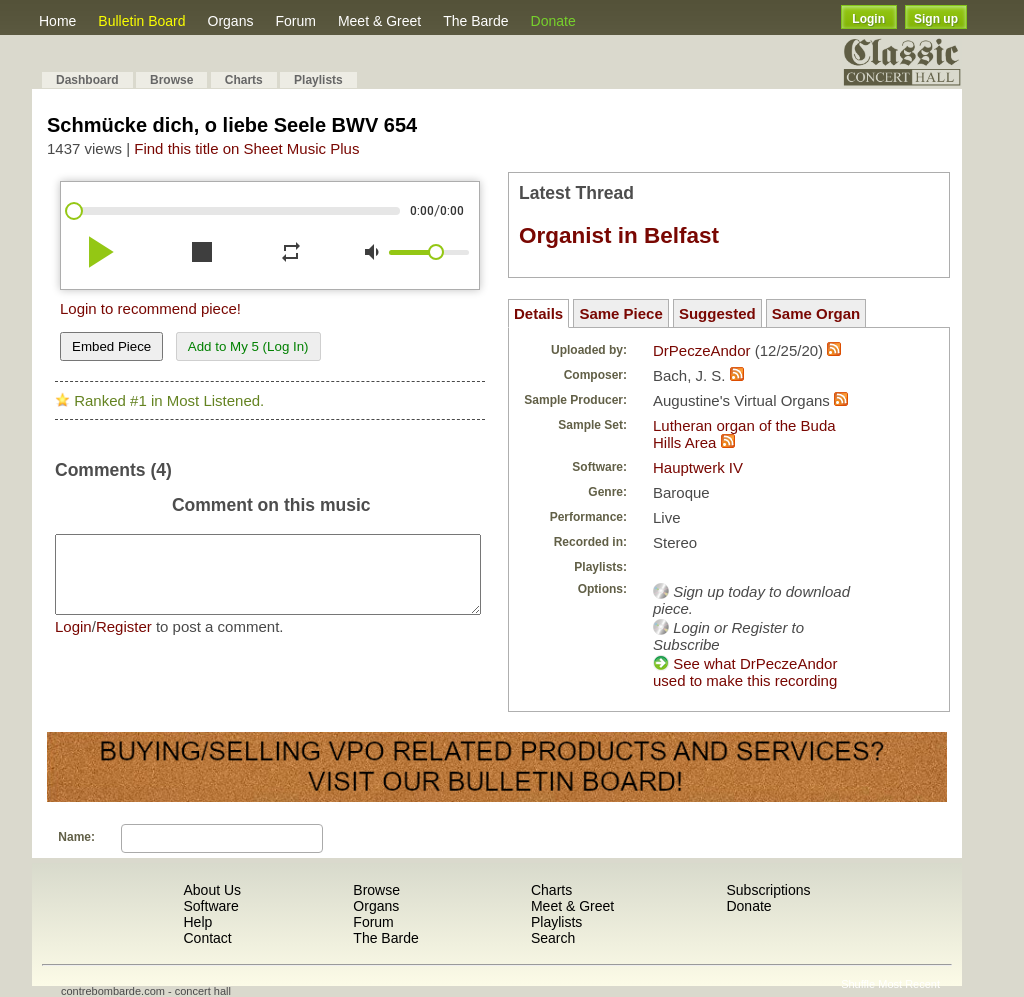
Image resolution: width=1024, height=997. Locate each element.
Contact (207, 938)
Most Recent (909, 984)
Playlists (318, 80)
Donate (553, 21)
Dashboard (87, 80)
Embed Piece (111, 346)
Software (210, 906)
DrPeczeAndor (702, 350)
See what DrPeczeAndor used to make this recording (745, 672)
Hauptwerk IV (698, 467)
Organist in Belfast (619, 235)
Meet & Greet (379, 21)
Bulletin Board (141, 21)
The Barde (475, 21)
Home (57, 21)
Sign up (936, 19)
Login (868, 19)
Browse (171, 80)
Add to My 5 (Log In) (248, 346)
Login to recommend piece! (150, 308)
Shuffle (858, 984)
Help (197, 922)
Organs (231, 21)
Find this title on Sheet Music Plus (246, 148)
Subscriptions (768, 890)
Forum (295, 21)
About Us (212, 890)
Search (553, 938)
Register (124, 641)
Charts (244, 80)
